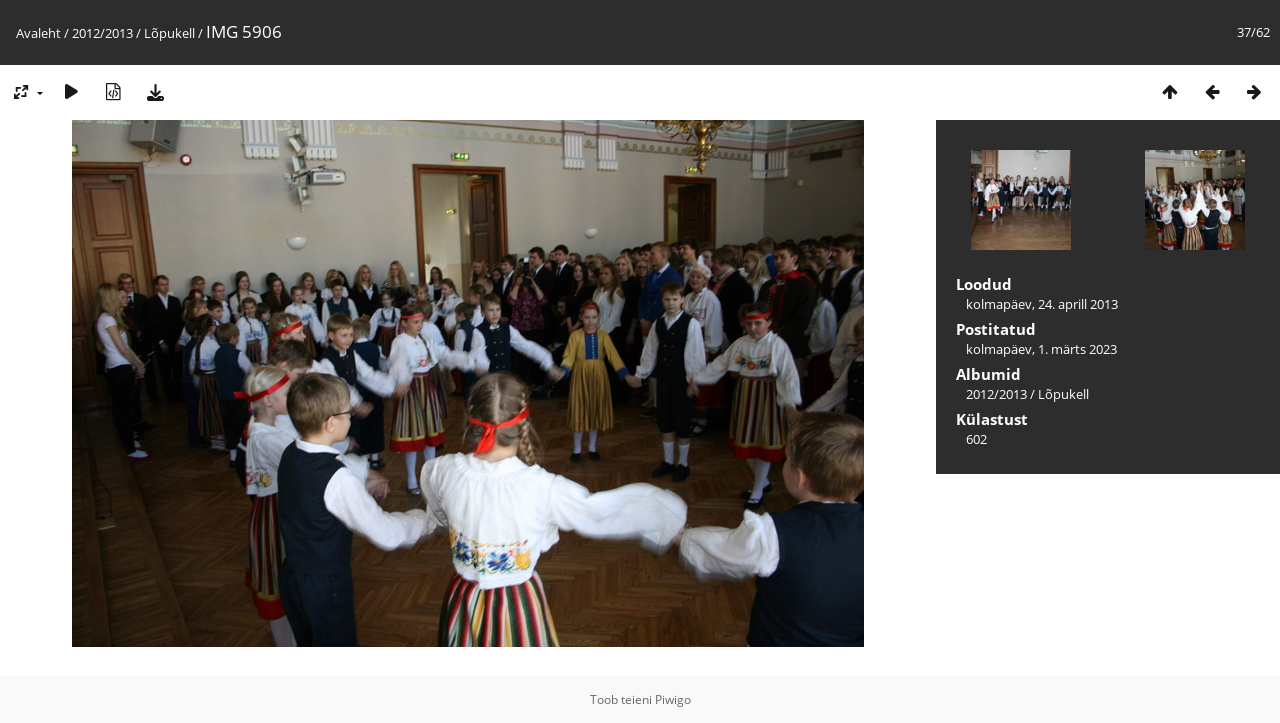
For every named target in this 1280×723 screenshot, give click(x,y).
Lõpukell (169, 33)
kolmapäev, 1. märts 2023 (1041, 349)
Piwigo (673, 699)
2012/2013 (102, 33)
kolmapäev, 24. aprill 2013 (1042, 304)
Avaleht (38, 33)
